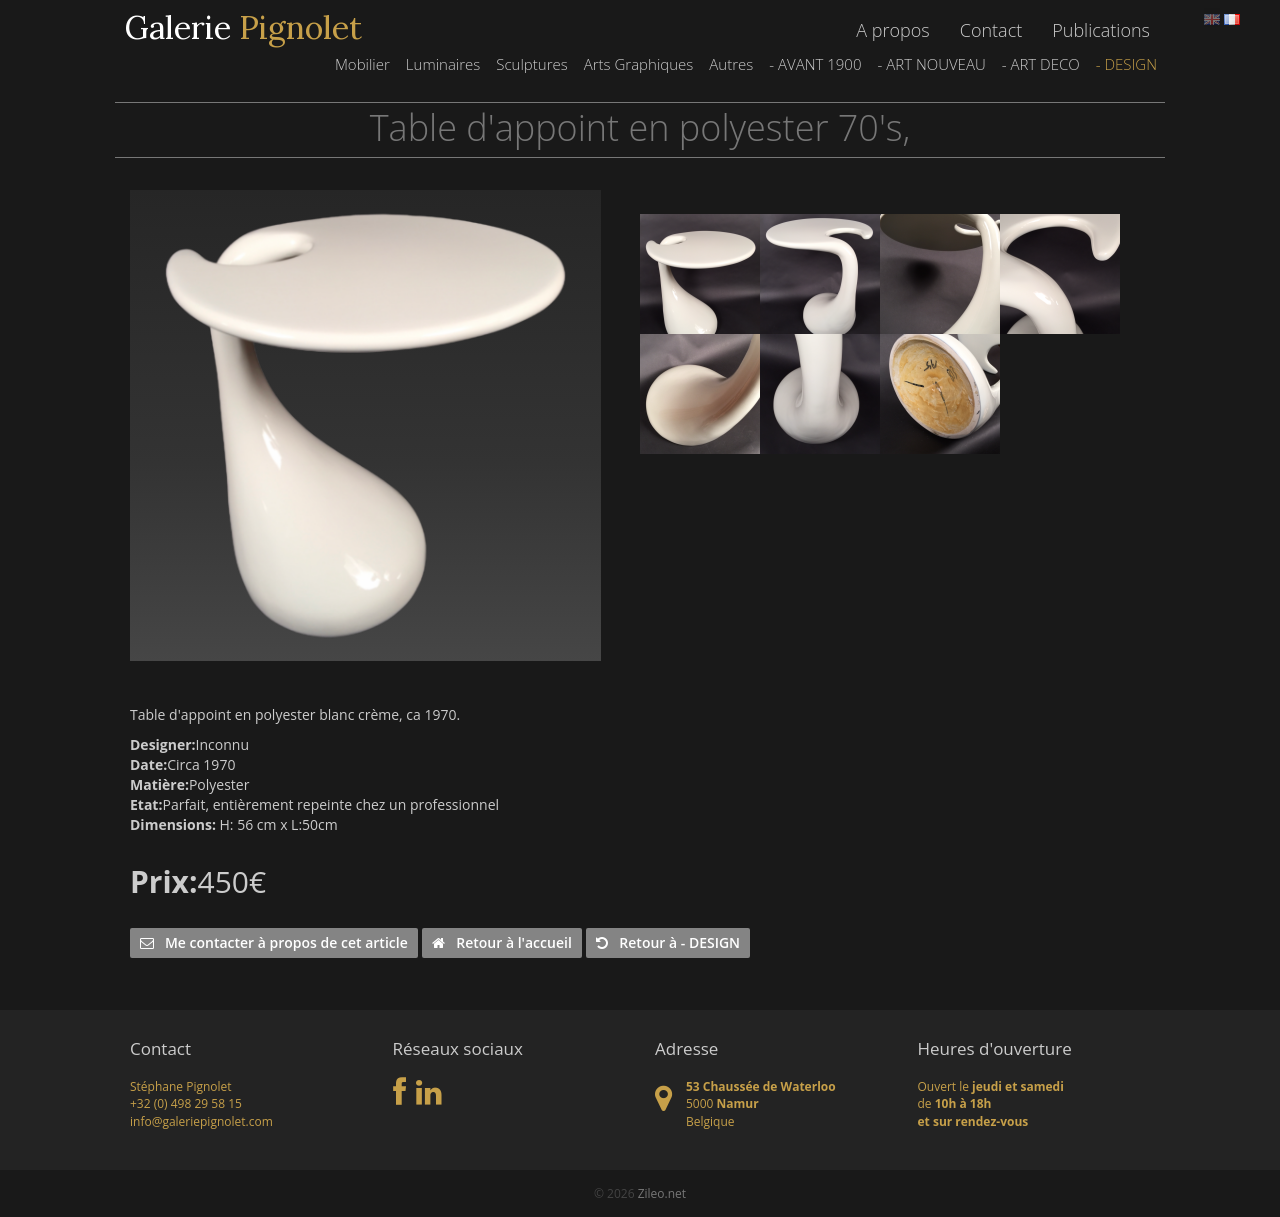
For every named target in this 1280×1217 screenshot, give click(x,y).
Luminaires (443, 64)
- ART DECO (1041, 64)
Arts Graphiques (639, 64)
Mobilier (362, 64)
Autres (731, 64)
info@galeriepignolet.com (201, 1121)
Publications (1101, 30)
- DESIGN (1126, 64)
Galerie (243, 28)
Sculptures (531, 64)
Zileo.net (662, 1193)
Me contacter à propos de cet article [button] (274, 942)
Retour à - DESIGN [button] (668, 942)
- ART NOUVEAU (931, 64)
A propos (892, 30)
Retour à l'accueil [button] (501, 942)
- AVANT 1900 (815, 64)
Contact (991, 30)
